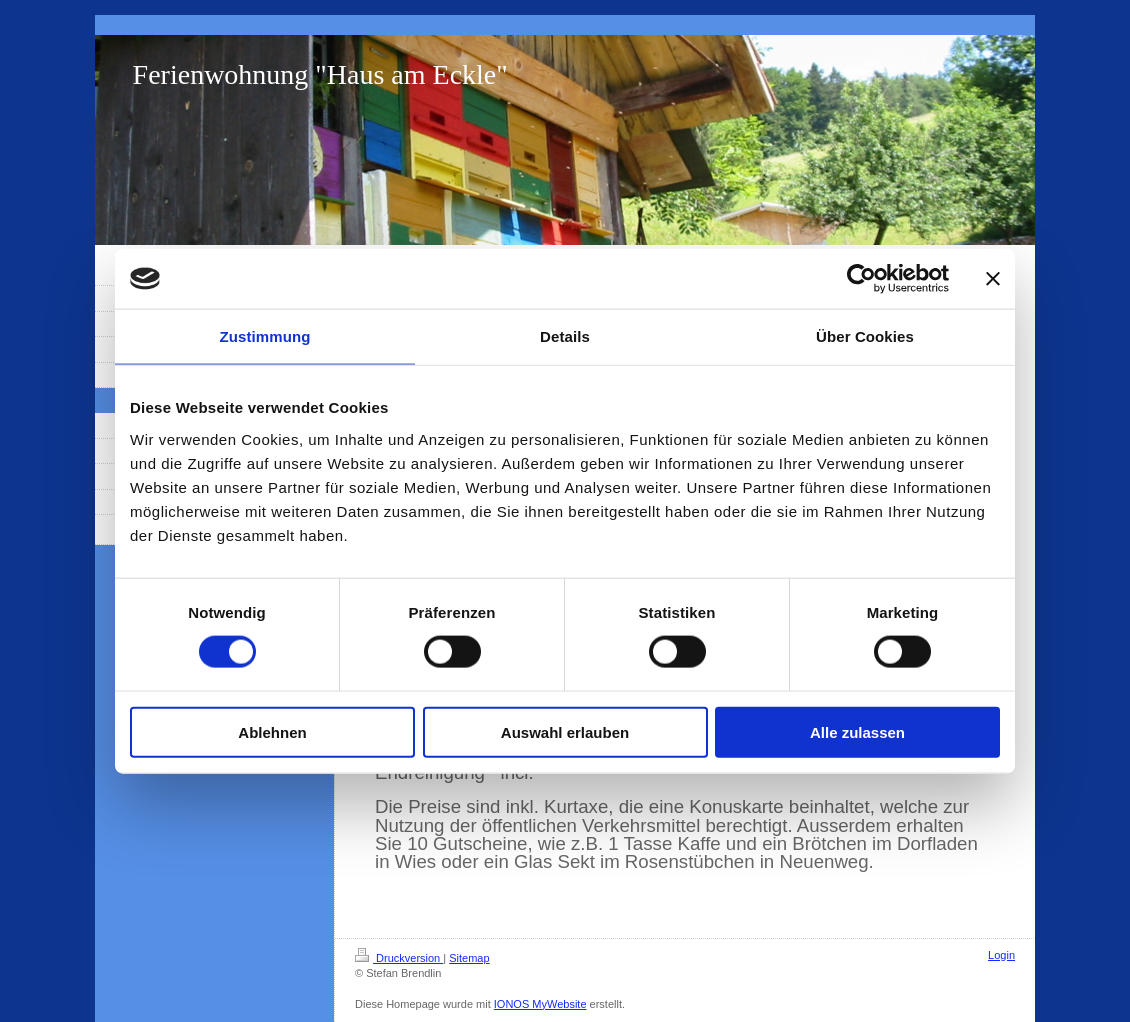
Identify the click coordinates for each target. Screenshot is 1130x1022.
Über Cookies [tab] (865, 336)
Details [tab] (565, 336)
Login (1001, 955)
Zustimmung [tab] (265, 336)
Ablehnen (272, 731)
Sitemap (469, 958)
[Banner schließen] (993, 279)
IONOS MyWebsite (540, 1004)
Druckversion (399, 958)
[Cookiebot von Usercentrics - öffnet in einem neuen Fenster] (861, 279)
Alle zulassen (857, 731)
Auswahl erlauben (565, 731)
